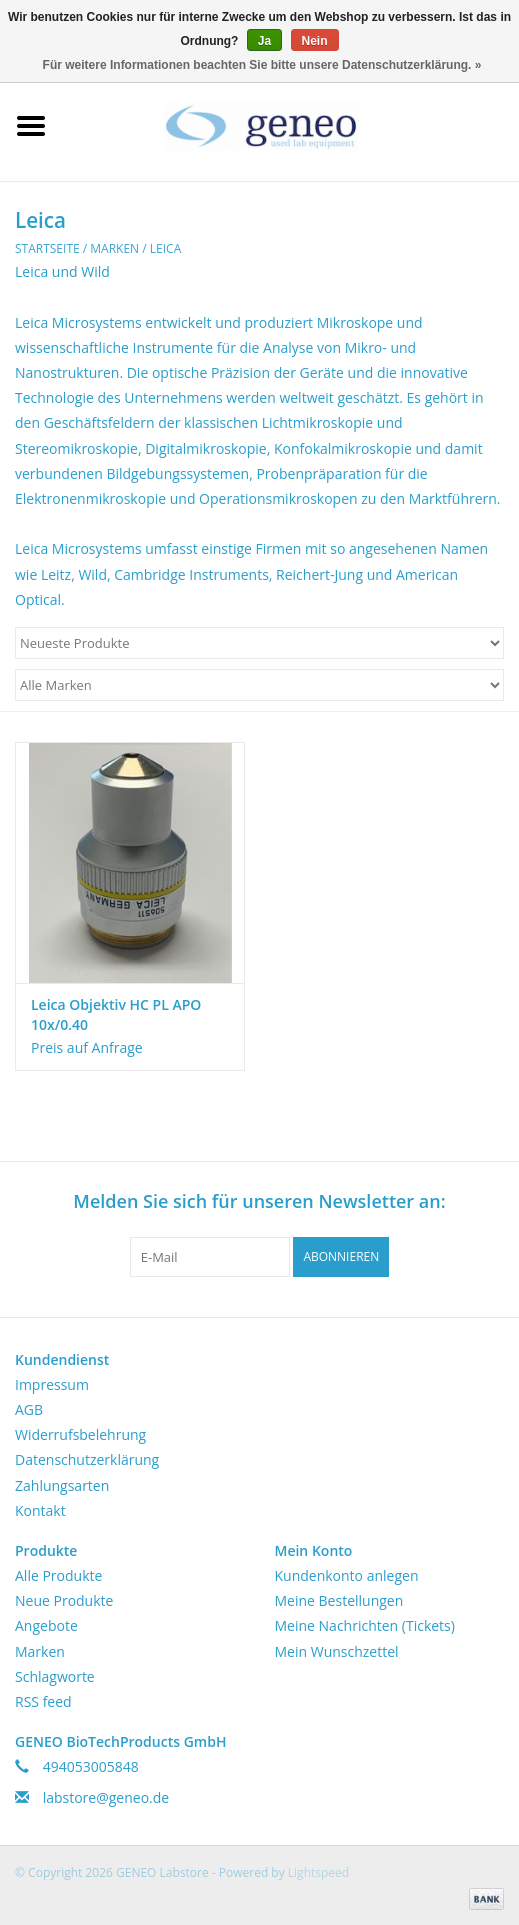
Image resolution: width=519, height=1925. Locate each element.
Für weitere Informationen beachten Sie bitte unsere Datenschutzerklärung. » (262, 65)
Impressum (52, 1384)
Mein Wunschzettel (337, 1651)
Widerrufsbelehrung (80, 1434)
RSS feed (43, 1701)
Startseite (47, 248)
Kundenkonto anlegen (347, 1575)
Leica (165, 248)
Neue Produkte (64, 1600)
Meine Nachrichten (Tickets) (365, 1625)
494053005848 (91, 1766)
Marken (114, 248)
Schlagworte (55, 1676)
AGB (29, 1409)
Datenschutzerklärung (87, 1459)
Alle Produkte (58, 1575)
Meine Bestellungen (339, 1600)
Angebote (46, 1625)
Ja (264, 41)
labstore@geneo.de (106, 1797)
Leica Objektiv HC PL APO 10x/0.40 (116, 1014)
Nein (315, 41)
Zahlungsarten (62, 1485)
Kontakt (40, 1510)
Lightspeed (318, 1872)
